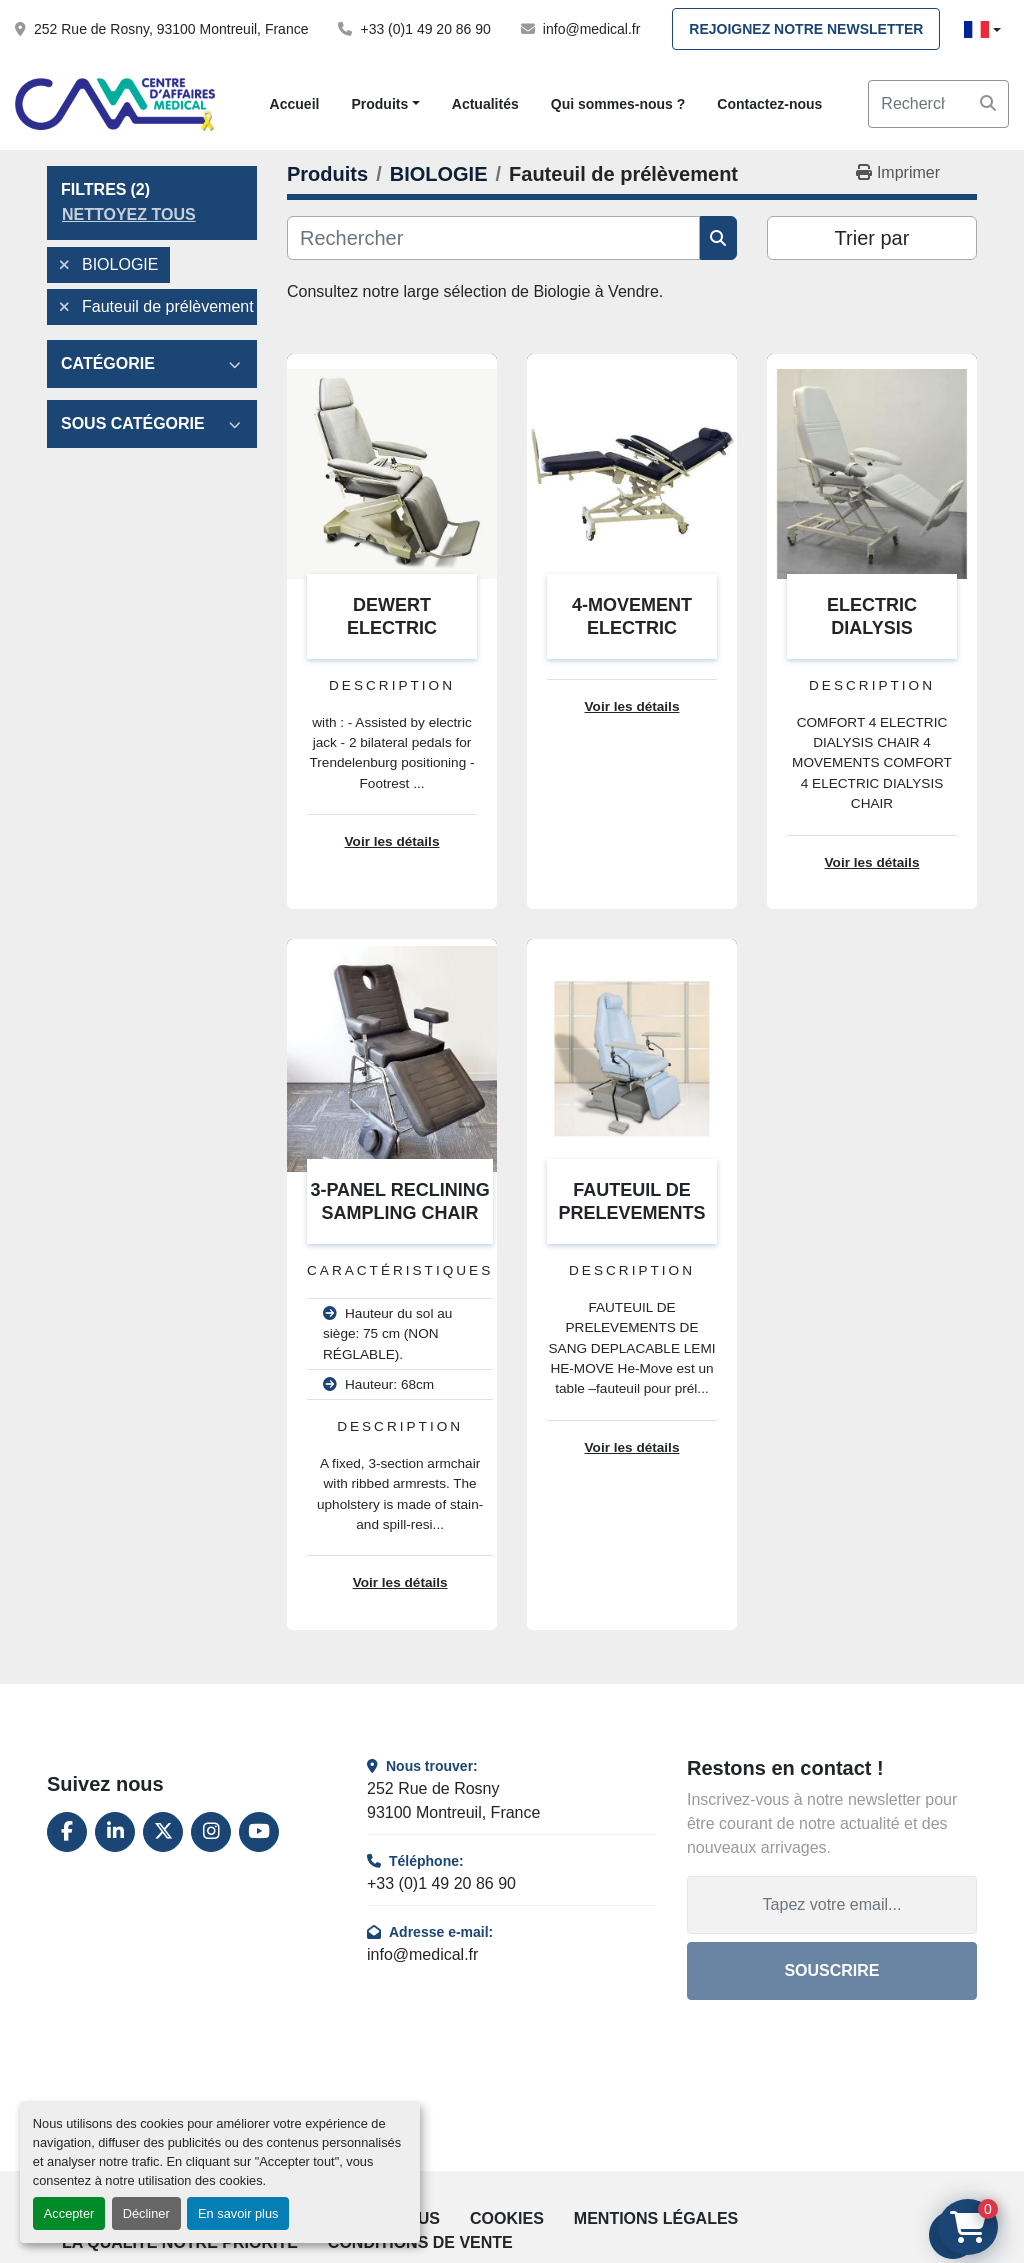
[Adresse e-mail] (832, 1905)
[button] (385, 104)
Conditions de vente (420, 2242)
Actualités (485, 104)
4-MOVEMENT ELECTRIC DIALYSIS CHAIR (631, 627)
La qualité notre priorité (180, 2242)
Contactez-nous (769, 104)
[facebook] (67, 1832)
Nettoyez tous (129, 214)
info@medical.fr (591, 29)
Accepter (69, 2213)
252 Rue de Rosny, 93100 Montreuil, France (171, 29)
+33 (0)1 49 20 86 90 (425, 29)
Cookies (507, 2218)
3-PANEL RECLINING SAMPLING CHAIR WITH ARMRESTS (399, 1212)
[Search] (938, 104)
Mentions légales (656, 2218)
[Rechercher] (493, 238)
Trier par (872, 238)
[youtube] (259, 1832)
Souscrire (831, 1970)
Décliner (146, 2213)
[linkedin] (115, 1832)
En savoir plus (238, 2213)
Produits (379, 104)
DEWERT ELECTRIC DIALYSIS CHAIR (391, 627)
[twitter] (163, 1832)
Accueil (295, 104)
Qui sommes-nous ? (618, 104)
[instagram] (211, 1832)
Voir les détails (392, 841)
